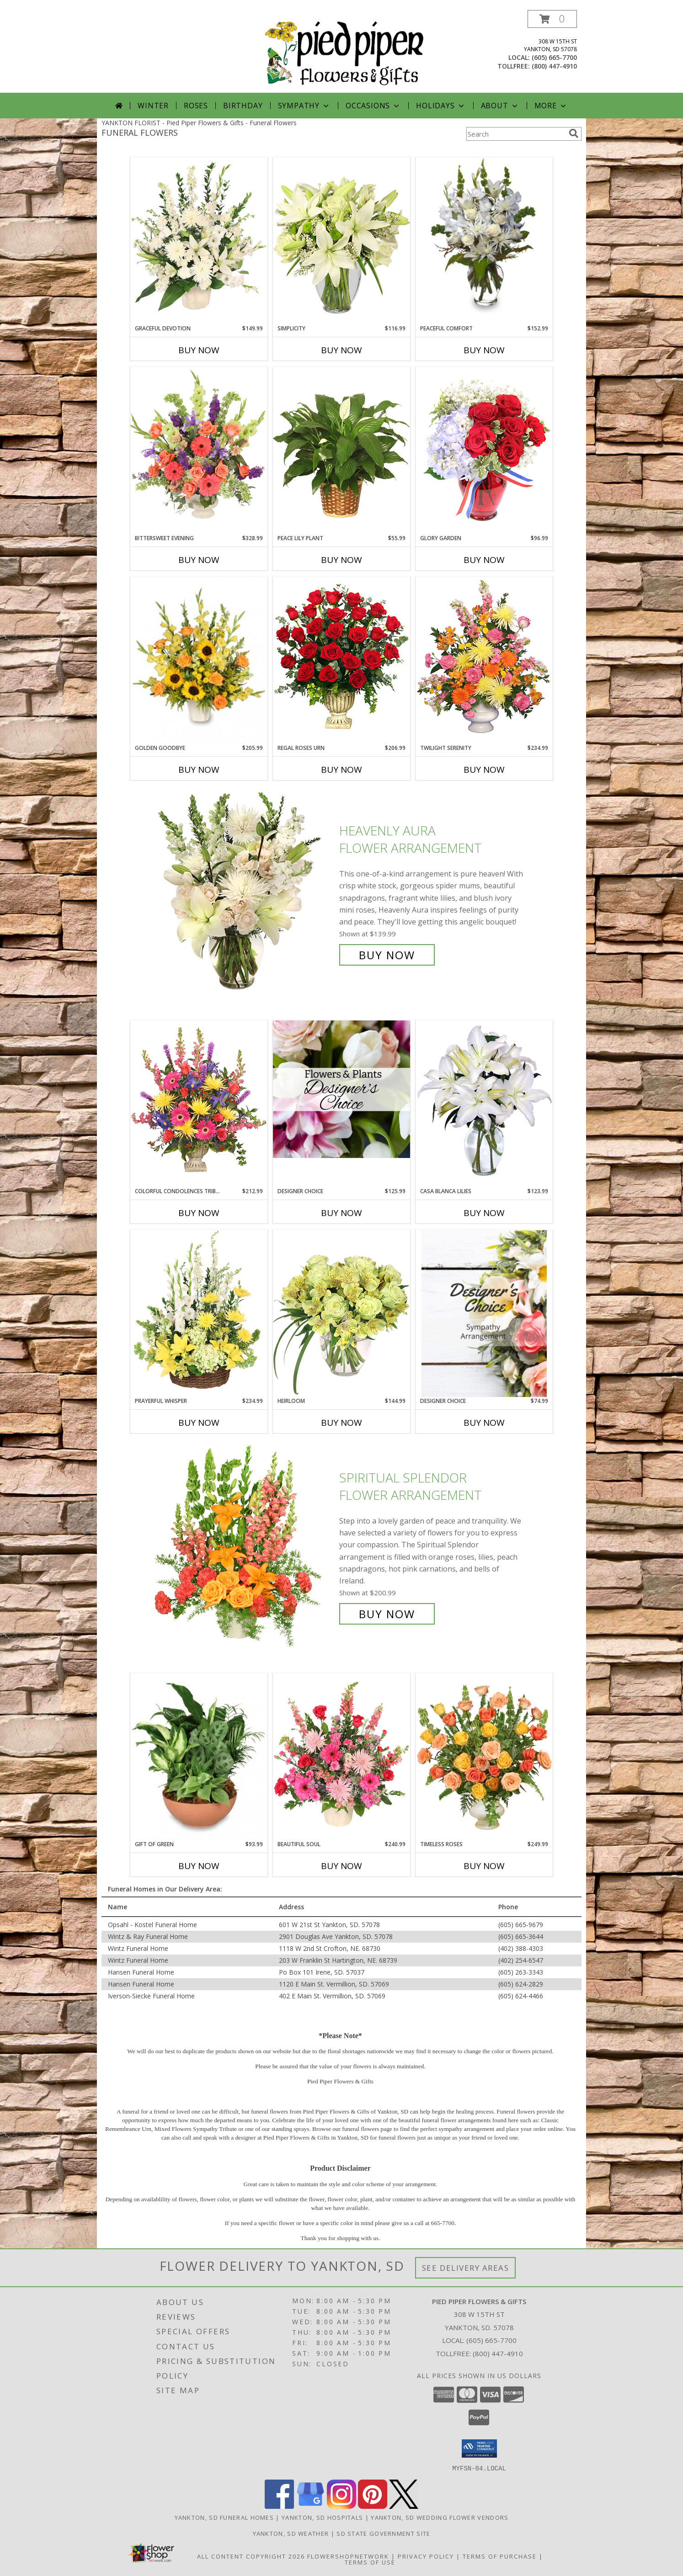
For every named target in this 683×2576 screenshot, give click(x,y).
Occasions (373, 106)
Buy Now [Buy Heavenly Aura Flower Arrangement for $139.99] (387, 954)
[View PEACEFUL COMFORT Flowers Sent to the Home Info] (484, 236)
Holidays (440, 106)
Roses (196, 106)
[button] (552, 19)
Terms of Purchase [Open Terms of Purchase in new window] (500, 2556)
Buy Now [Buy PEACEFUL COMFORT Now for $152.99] (484, 350)
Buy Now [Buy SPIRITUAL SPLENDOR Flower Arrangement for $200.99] (387, 1613)
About (500, 106)
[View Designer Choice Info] (341, 1089)
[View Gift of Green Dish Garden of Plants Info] (198, 1756)
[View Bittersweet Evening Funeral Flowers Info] (198, 450)
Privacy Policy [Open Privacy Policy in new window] (426, 2556)
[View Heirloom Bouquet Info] (341, 1313)
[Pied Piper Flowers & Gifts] (344, 51)
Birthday (242, 106)
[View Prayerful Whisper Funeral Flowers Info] (198, 1313)
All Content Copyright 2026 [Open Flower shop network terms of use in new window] (251, 2556)
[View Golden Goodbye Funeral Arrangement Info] (198, 660)
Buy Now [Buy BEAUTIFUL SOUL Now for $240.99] (341, 1866)
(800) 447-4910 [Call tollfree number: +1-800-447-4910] (554, 66)
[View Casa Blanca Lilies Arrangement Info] (484, 1103)
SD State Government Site (383, 2533)
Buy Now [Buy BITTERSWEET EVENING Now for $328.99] (198, 560)
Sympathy (304, 106)
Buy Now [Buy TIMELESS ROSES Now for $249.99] (484, 1866)
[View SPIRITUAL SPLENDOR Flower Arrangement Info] (245, 1546)
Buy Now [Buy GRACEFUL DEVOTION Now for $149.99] (198, 350)
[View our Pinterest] (372, 2506)
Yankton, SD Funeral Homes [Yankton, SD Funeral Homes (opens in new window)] (224, 2517)
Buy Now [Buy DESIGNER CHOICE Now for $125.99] (341, 1213)
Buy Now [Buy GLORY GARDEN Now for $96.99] (484, 560)
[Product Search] (516, 133)
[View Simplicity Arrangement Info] (341, 241)
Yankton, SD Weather (291, 2533)
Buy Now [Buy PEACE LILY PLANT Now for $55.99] (341, 560)
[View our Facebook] (279, 2506)
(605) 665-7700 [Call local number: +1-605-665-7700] (554, 57)
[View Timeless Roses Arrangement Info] (484, 1756)
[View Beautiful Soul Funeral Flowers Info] (341, 1756)
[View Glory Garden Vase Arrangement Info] (484, 450)
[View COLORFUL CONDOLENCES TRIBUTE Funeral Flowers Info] (198, 1103)
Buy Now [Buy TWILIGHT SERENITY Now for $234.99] (484, 769)
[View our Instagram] (341, 2506)
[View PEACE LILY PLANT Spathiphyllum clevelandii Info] (341, 450)
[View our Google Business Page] (310, 2506)
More (551, 106)
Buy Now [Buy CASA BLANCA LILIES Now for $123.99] (484, 1213)
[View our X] (403, 2506)
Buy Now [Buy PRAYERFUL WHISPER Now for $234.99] (198, 1423)
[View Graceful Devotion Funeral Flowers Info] (198, 241)
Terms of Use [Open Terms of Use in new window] (370, 2562)
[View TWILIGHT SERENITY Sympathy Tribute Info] (484, 660)
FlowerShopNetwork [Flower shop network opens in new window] (348, 2556)
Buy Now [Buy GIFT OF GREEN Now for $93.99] (198, 1866)
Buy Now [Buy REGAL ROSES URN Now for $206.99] (341, 769)
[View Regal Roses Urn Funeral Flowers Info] (341, 660)
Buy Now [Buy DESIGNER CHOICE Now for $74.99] (484, 1423)
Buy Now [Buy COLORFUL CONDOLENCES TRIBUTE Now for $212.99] (198, 1213)
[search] (573, 133)
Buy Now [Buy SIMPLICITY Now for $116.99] (341, 350)
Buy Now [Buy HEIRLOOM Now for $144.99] (341, 1423)
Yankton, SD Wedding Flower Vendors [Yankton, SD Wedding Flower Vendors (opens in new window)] (439, 2517)
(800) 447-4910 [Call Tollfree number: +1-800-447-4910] (498, 2353)
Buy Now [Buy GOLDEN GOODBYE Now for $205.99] (198, 769)
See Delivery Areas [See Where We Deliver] (465, 2268)
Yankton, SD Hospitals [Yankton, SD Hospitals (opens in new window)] (322, 2517)
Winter (153, 106)
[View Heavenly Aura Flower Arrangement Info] (245, 893)
